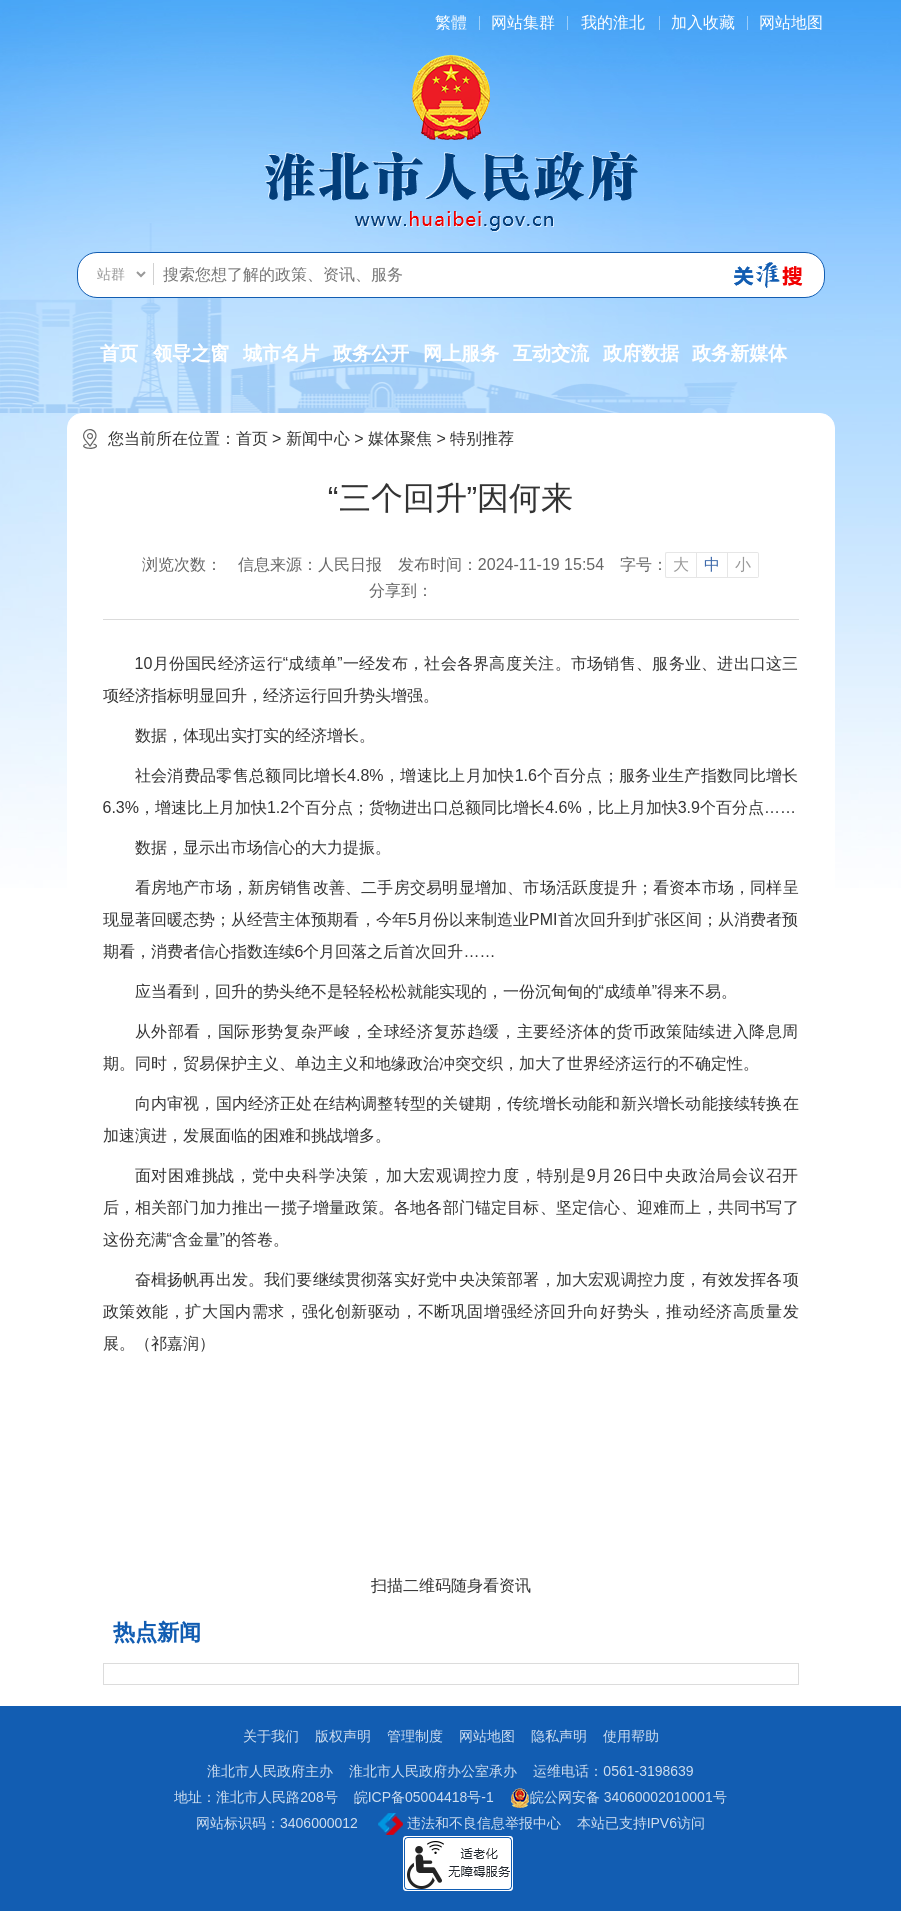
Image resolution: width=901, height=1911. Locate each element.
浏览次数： (182, 564)
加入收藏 (703, 22)
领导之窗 (191, 353)
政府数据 (641, 353)
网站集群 (523, 22)
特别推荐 (482, 438)
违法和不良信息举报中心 (469, 1824)
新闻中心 (318, 438)
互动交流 (551, 353)
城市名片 (281, 353)
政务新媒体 (739, 353)
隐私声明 (559, 1736)
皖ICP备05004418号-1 (424, 1797)
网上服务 (461, 353)
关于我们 (271, 1736)
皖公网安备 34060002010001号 (618, 1798)
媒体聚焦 (400, 438)
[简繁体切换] (451, 22)
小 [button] (743, 564)
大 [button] (681, 564)
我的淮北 (613, 22)
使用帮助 (631, 1736)
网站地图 (791, 22)
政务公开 (371, 353)
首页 (119, 353)
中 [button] (712, 564)
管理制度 (415, 1736)
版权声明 (343, 1736)
